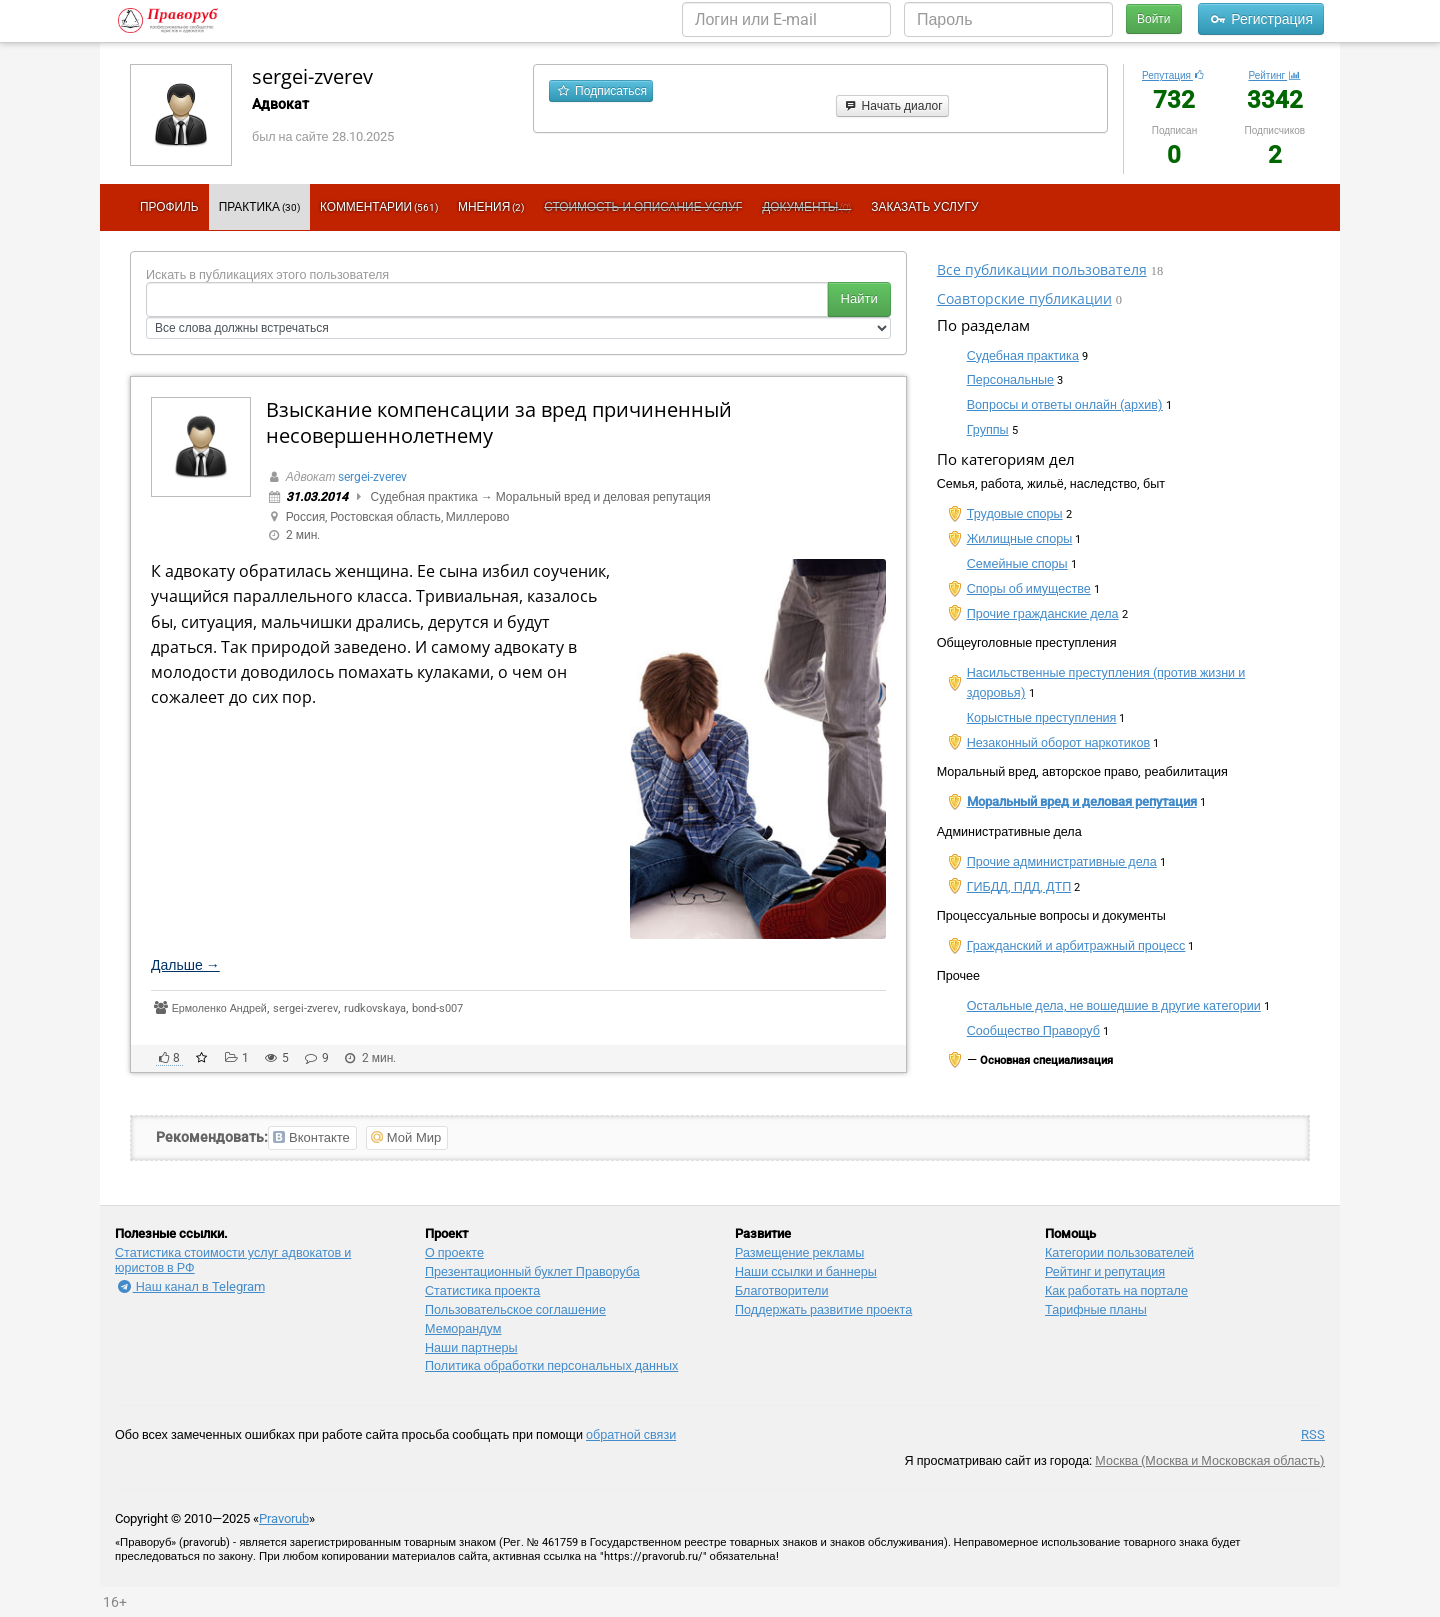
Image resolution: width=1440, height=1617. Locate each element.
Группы (988, 429)
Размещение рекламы (799, 1252)
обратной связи (631, 1434)
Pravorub (284, 1518)
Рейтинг (1274, 75)
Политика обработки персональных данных (551, 1365)
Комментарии (379, 207)
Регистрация (1261, 19)
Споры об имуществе (1029, 588)
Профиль (169, 207)
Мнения (491, 207)
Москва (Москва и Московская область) (1210, 1460)
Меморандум (463, 1328)
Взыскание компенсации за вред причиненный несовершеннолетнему (499, 422)
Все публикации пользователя (1042, 269)
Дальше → (185, 965)
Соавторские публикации (1024, 298)
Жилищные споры (1020, 538)
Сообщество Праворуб (1033, 1030)
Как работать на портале (1116, 1290)
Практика (259, 207)
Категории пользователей (1119, 1252)
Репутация (1174, 75)
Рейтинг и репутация (1105, 1271)
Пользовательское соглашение (515, 1309)
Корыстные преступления (1042, 717)
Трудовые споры (1015, 513)
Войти (1154, 19)
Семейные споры (1017, 563)
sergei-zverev (312, 76)
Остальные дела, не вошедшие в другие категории (1114, 1005)
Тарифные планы (1096, 1309)
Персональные (1010, 379)
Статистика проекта (482, 1290)
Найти (859, 298)
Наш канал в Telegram (190, 1286)
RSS (1313, 1434)
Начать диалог (892, 106)
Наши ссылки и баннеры (806, 1271)
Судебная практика (424, 497)
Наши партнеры (471, 1347)
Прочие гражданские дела (1043, 613)
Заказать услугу (924, 207)
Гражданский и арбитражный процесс (1076, 945)
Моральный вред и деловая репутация (603, 497)
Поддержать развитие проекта (823, 1309)
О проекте (454, 1252)
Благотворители (781, 1290)
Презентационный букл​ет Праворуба (532, 1271)
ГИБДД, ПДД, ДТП (1019, 886)
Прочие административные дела (1062, 861)
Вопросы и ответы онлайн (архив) (1065, 404)
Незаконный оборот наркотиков (1058, 742)
